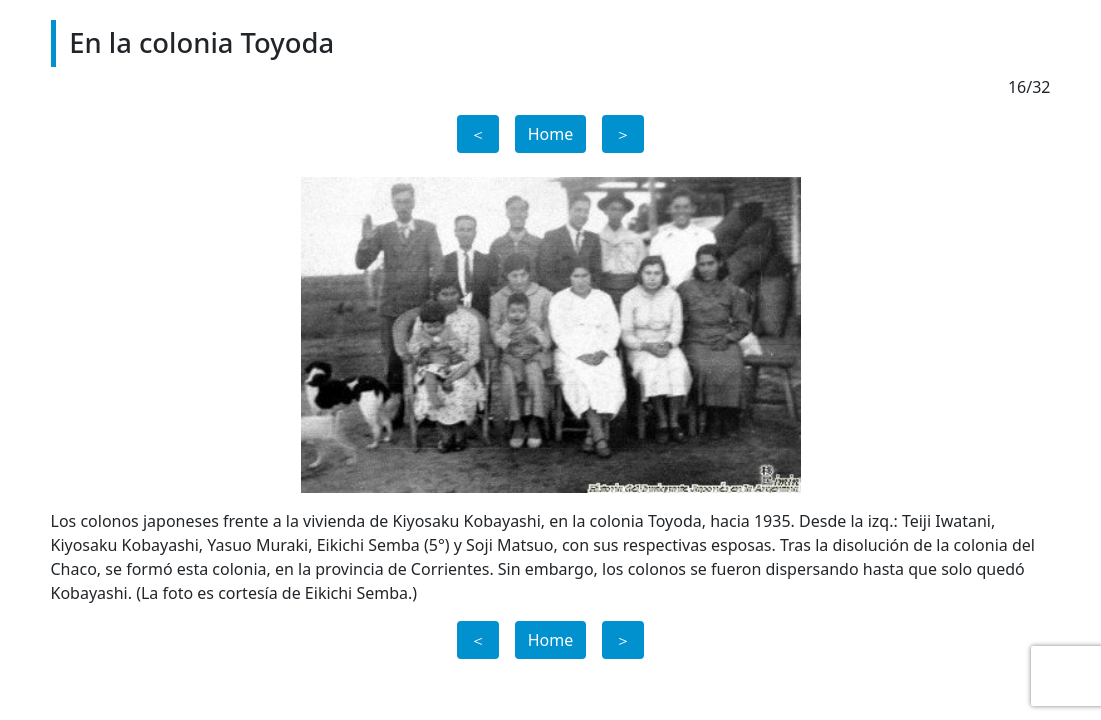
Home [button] (551, 134)
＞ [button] (623, 134)
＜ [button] (478, 134)
